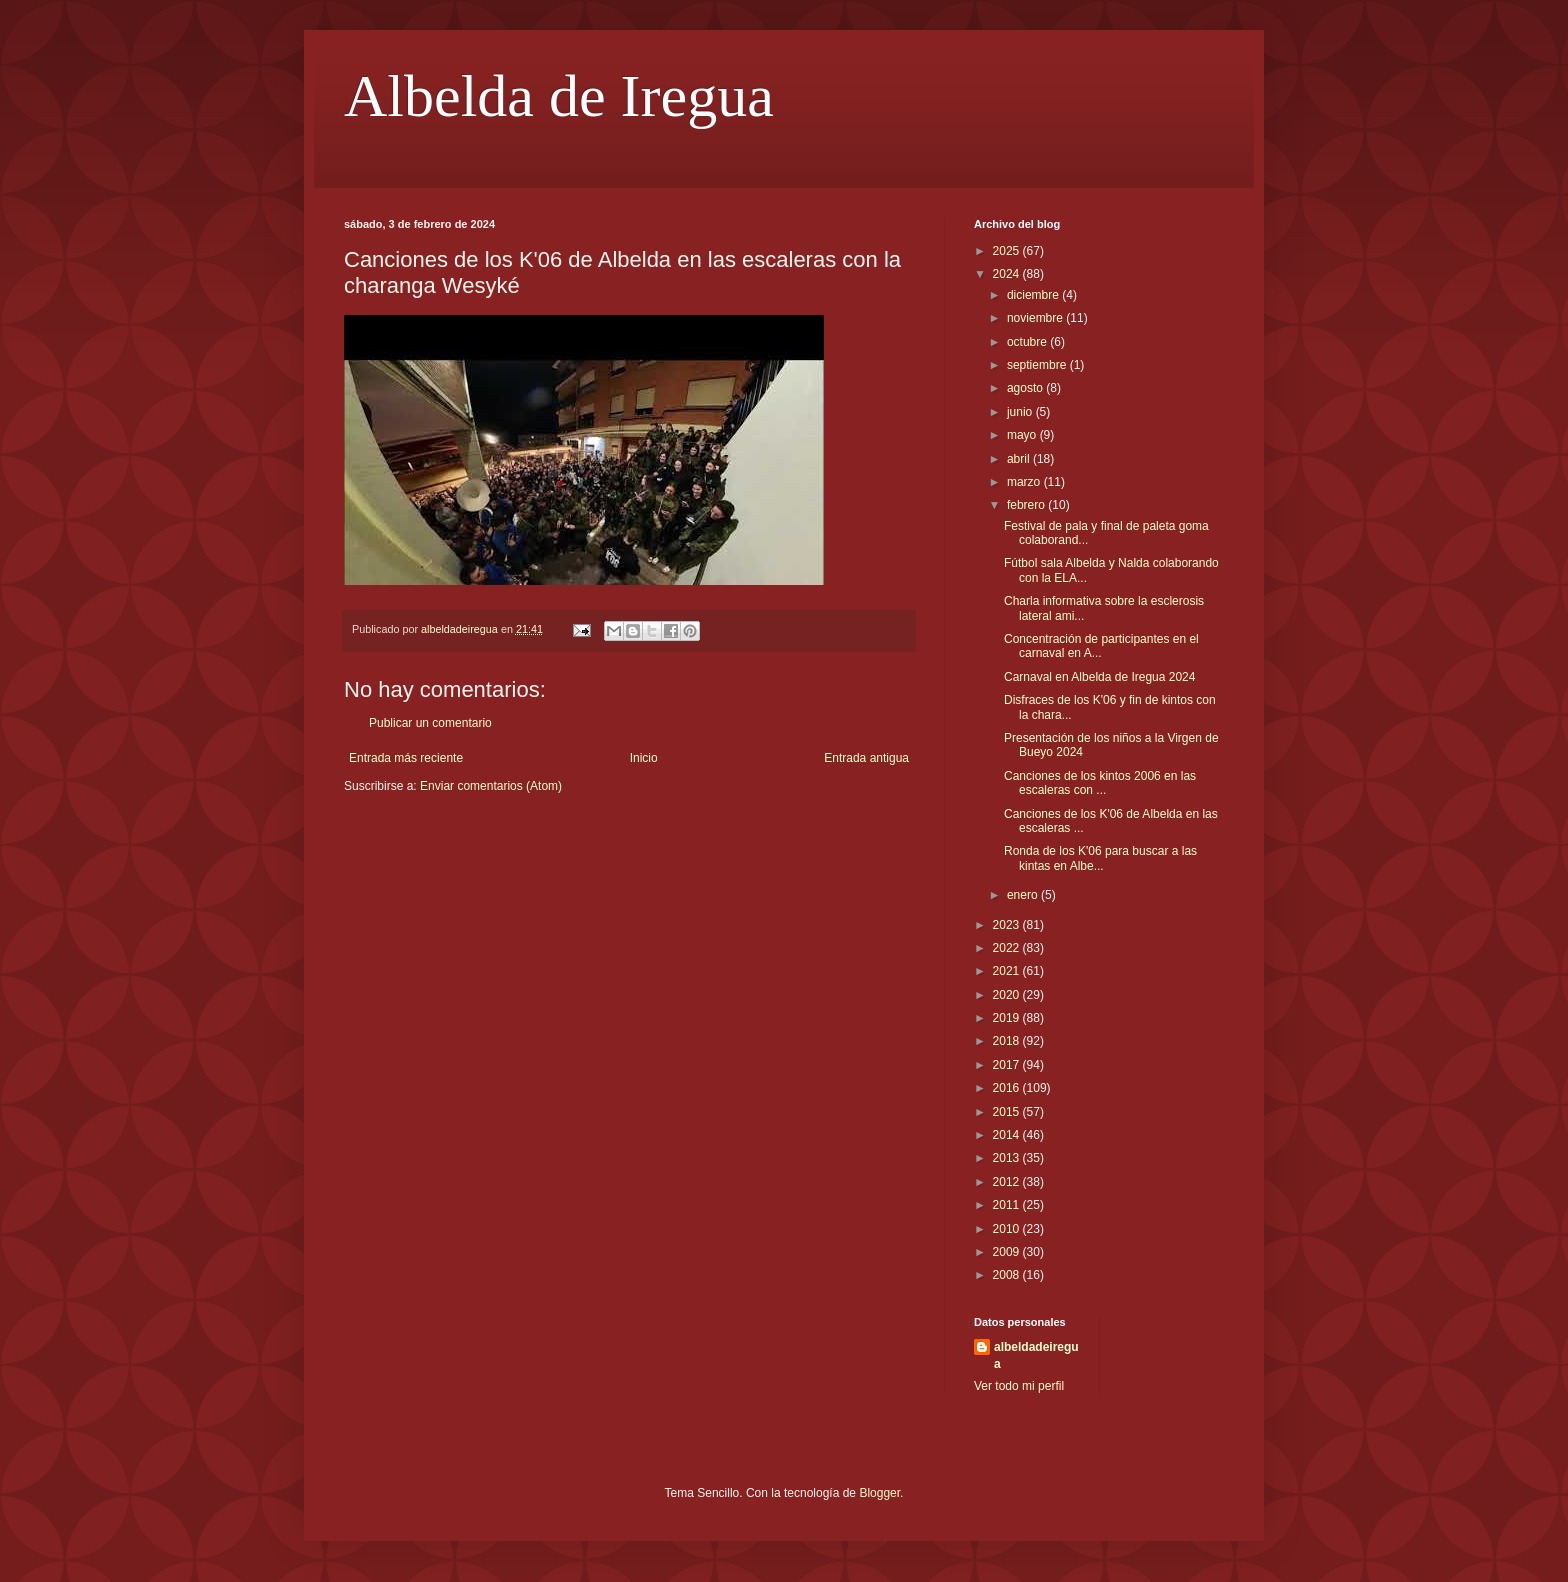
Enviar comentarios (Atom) (491, 786)
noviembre (1036, 318)
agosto (1026, 388)
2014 (1008, 1135)
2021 (1008, 971)
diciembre (1034, 295)
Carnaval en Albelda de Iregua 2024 (1099, 677)
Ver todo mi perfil (1019, 1386)
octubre (1028, 342)
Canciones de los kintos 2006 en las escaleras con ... (1100, 783)
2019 (1008, 1018)
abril (1020, 459)
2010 (1008, 1229)
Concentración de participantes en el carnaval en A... (1101, 646)
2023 (1008, 925)
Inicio (644, 758)
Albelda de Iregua (559, 96)
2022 (1008, 948)
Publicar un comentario (430, 723)
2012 (1008, 1182)
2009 (1008, 1252)
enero (1024, 895)
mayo (1023, 435)
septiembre (1038, 365)
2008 (1008, 1275)
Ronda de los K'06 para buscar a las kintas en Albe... (1100, 858)
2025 (1008, 251)
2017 (1008, 1065)
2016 (1008, 1088)
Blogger (879, 1493)
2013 (1008, 1158)
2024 (1008, 274)
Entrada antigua (866, 758)
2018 (1008, 1041)
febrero (1027, 505)
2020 (1008, 995)
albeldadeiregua (1036, 1355)
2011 (1008, 1205)
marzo (1025, 482)
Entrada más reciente (406, 758)
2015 (1008, 1112)
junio (1021, 412)
